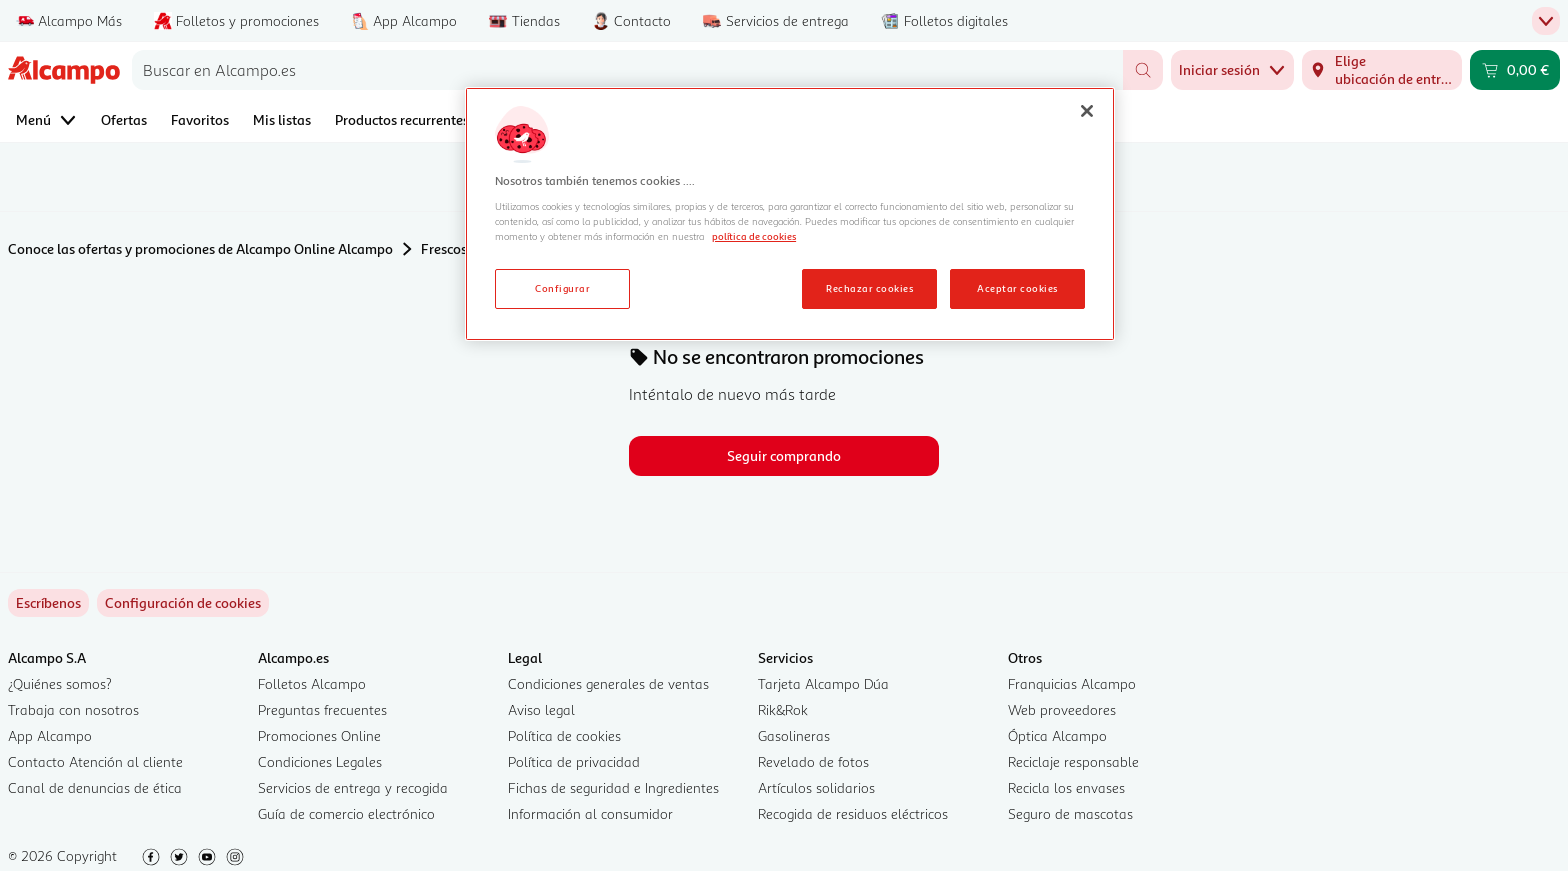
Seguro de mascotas (1070, 813)
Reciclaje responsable (1073, 761)
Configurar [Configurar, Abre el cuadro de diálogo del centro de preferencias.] (562, 288)
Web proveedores (1062, 709)
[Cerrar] (1087, 111)
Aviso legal (541, 709)
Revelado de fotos (813, 761)
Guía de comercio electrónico (346, 813)
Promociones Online (319, 735)
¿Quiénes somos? (60, 683)
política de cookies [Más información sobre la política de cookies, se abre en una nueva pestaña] (754, 236)
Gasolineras (794, 735)
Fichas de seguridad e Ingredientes (613, 787)
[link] (183, 603)
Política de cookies (564, 735)
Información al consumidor (590, 813)
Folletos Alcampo (312, 683)
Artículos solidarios (816, 787)
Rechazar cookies (869, 288)
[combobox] (627, 70)
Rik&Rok (783, 709)
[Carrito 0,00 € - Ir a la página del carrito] (1515, 70)
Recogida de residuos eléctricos (853, 813)
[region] (790, 214)
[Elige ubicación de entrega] (1382, 70)
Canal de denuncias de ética (95, 787)
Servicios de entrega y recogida (353, 787)
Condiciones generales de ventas (608, 683)
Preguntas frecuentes (322, 709)
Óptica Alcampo (1057, 735)
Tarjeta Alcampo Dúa (823, 683)
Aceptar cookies (1017, 288)
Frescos (444, 248)
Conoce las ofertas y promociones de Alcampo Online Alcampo (200, 248)
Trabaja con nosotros (73, 709)
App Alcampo (50, 735)
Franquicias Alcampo (1072, 683)
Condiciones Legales (320, 761)
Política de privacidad (574, 761)
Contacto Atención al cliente (95, 761)
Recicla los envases (1066, 787)
